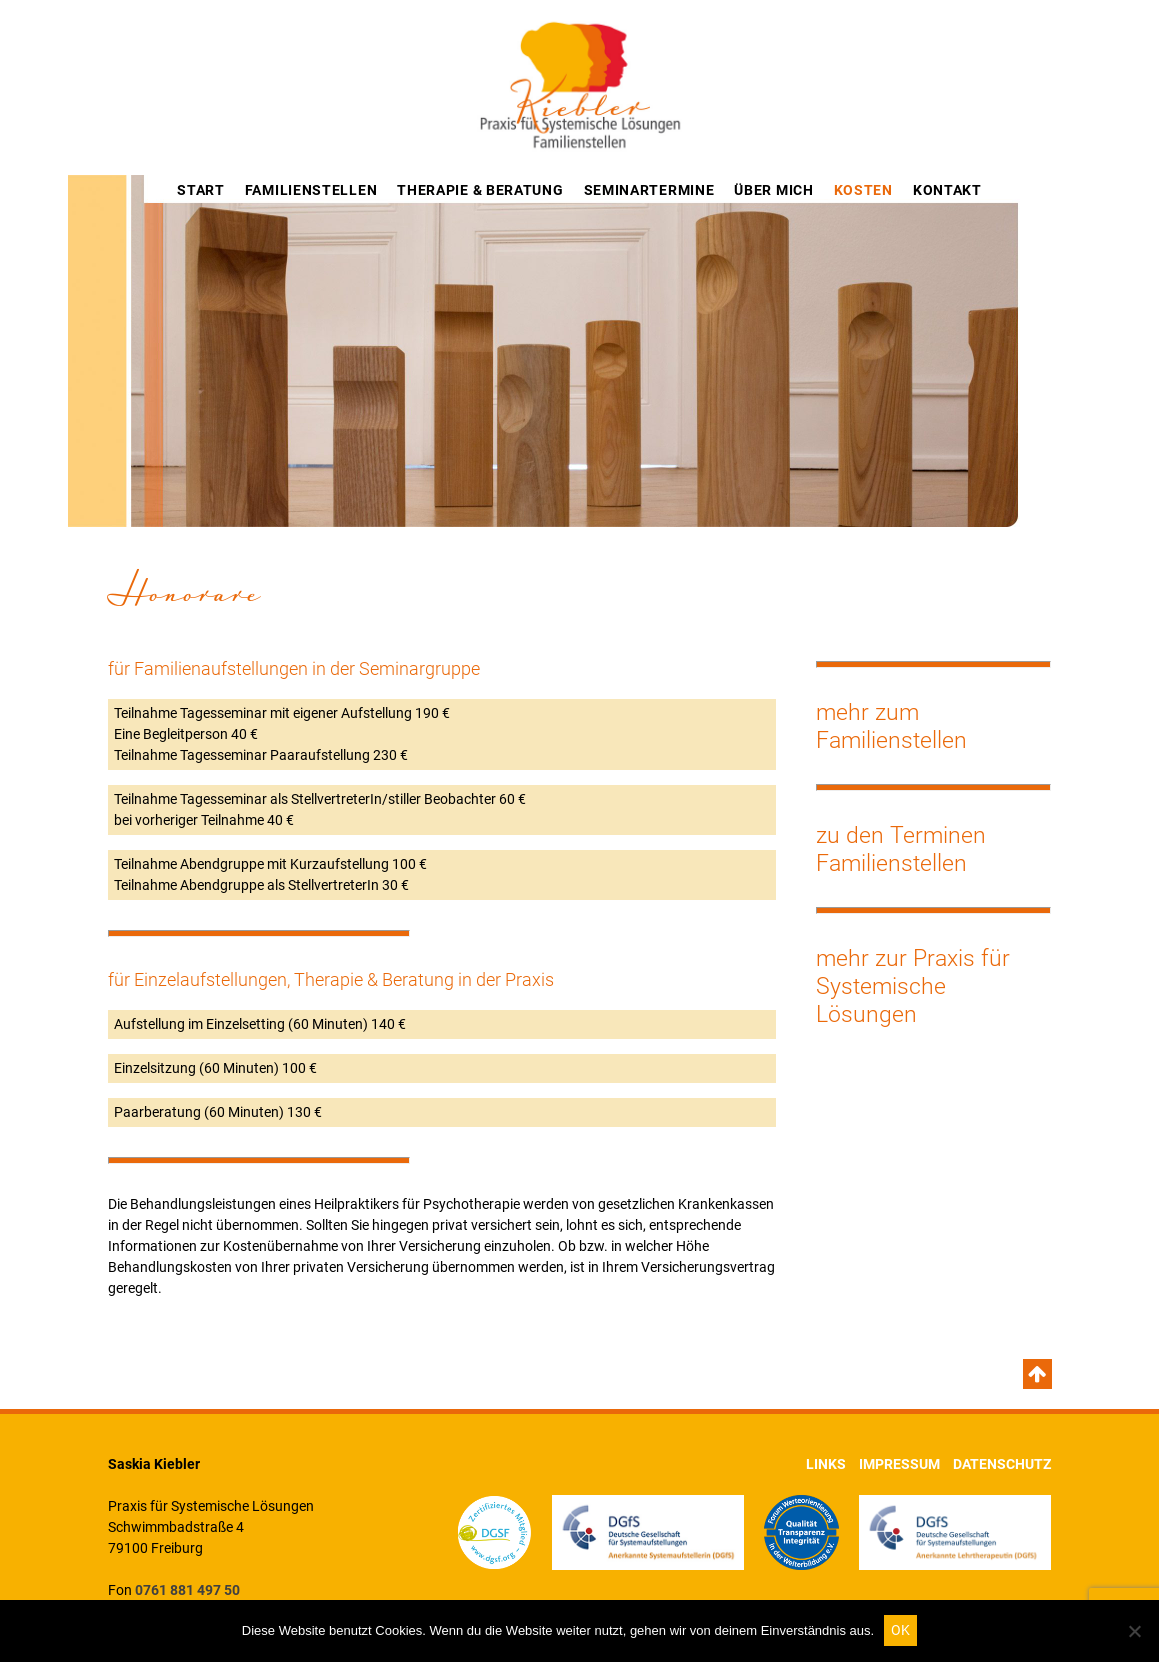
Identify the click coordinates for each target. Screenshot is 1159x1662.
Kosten (863, 190)
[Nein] (1134, 1631)
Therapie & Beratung (480, 190)
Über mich (773, 190)
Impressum (899, 1464)
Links (826, 1464)
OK (900, 1630)
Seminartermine (649, 190)
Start (201, 190)
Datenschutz (1002, 1464)
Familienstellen (311, 190)
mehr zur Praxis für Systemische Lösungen (913, 986)
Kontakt (947, 190)
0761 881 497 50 (187, 1590)
